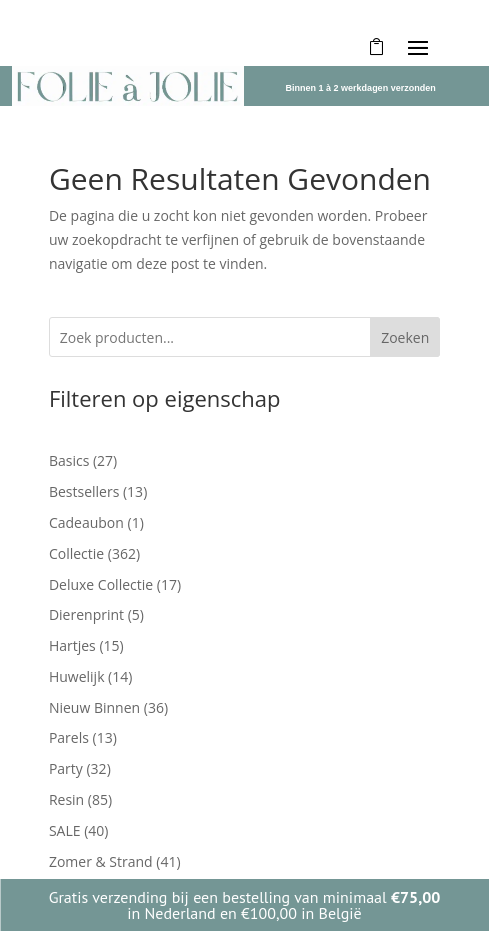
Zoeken (405, 337)
